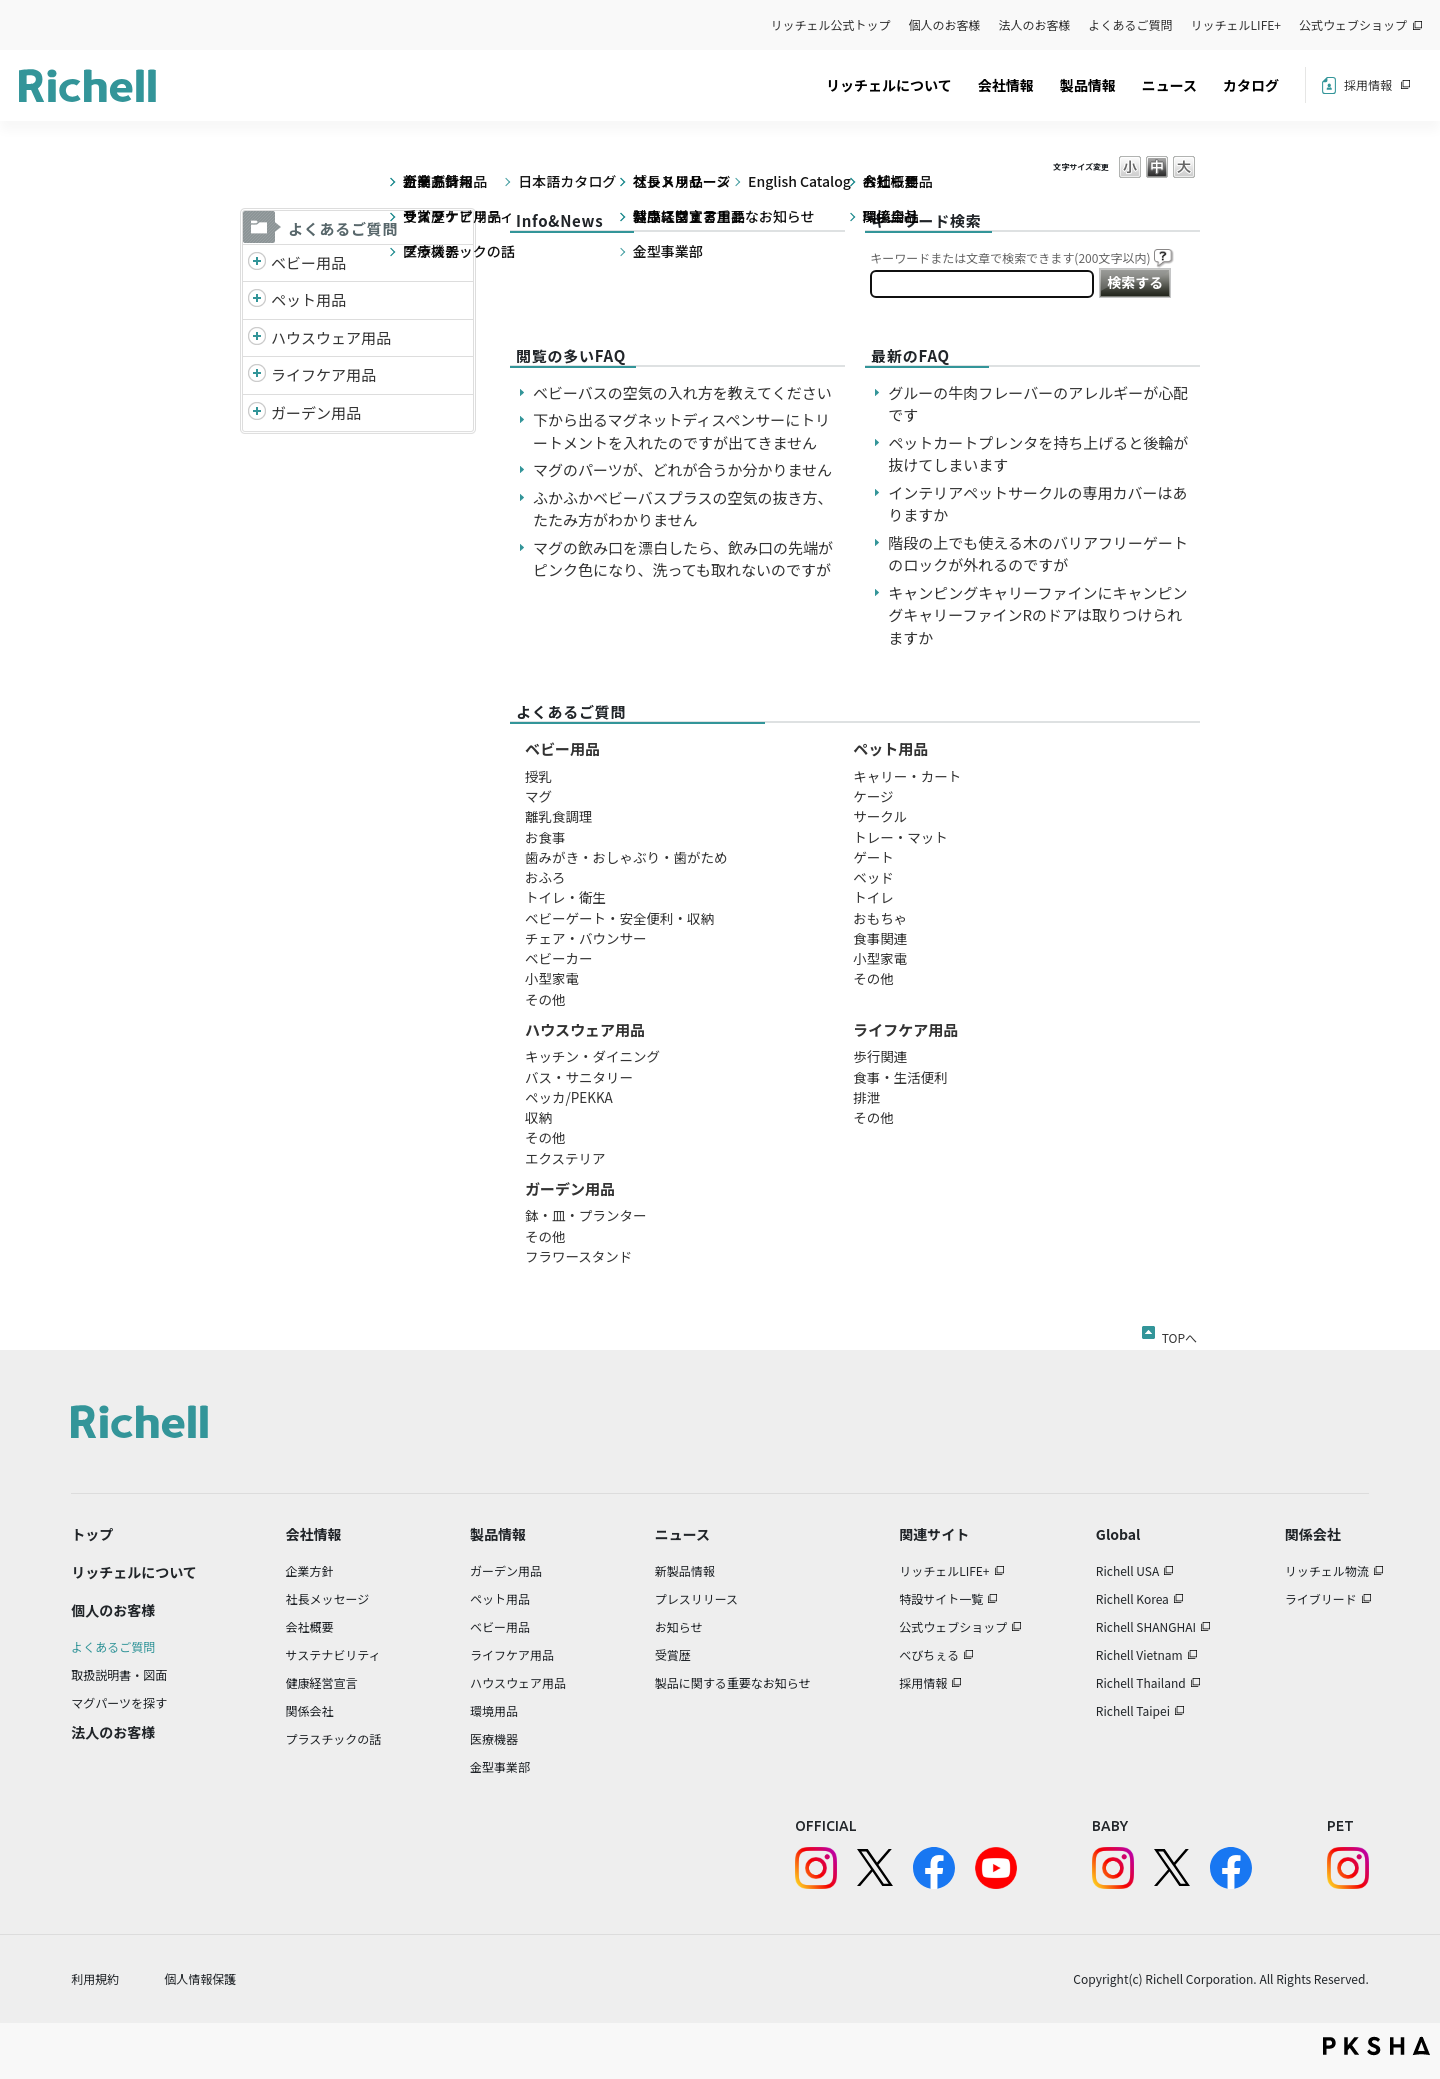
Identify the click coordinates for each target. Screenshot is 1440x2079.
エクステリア (565, 1158)
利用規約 (95, 1978)
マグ (538, 796)
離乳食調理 (559, 816)
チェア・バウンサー (586, 938)
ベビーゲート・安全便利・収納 (619, 918)
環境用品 (494, 1710)
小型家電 (552, 978)
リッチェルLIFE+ (1236, 24)
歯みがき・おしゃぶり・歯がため (626, 857)
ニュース (1169, 85)
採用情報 (1368, 84)
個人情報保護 (200, 1978)
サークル (880, 816)
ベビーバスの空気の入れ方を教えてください (682, 392)
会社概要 (310, 1626)
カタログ (1251, 85)
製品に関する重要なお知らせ (733, 1682)
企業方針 (310, 1570)
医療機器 (494, 1738)
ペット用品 (308, 299)
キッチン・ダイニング (592, 1056)
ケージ (873, 796)
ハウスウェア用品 (331, 337)
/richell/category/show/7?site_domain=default (257, 338)
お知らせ (679, 1626)
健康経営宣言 (322, 1682)
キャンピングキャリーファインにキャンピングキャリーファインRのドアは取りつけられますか (1037, 615)
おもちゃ (880, 918)
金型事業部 (500, 1766)
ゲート (873, 857)
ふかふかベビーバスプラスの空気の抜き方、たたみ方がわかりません (683, 509)
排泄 (866, 1097)
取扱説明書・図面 (119, 1674)
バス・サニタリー (579, 1077)
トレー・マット (900, 837)
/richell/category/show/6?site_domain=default (257, 375)
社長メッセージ (328, 1598)
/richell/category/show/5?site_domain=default (257, 263)
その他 (545, 999)
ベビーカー (559, 958)
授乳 (538, 776)
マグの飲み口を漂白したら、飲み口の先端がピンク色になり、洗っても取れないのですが (683, 559)
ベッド (873, 877)
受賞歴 (673, 1654)
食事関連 (880, 938)
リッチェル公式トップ (831, 24)
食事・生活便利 (900, 1077)
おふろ (545, 877)
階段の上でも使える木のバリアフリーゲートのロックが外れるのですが (1038, 554)
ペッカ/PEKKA (569, 1097)
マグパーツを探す (119, 1702)
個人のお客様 (945, 24)
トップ (92, 1534)
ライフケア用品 (323, 374)
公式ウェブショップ (1353, 24)
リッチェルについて (889, 85)
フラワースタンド (578, 1256)
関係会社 (310, 1710)
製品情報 (1088, 85)
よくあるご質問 (1131, 24)
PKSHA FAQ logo (1376, 2046)
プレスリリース (696, 1598)
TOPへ (1179, 1334)
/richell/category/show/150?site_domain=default (257, 413)
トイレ (873, 897)
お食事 (545, 837)
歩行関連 (880, 1056)
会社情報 (1006, 85)
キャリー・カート (907, 776)
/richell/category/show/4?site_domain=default (257, 300)
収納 (538, 1117)
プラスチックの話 (334, 1738)
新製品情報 (685, 1570)
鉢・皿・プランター (586, 1215)
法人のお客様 (1035, 24)
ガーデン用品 (316, 412)
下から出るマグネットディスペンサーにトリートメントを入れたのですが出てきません (681, 431)
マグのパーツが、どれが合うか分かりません (690, 469)
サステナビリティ (333, 1654)
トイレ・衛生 (565, 897)
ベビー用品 (308, 262)
